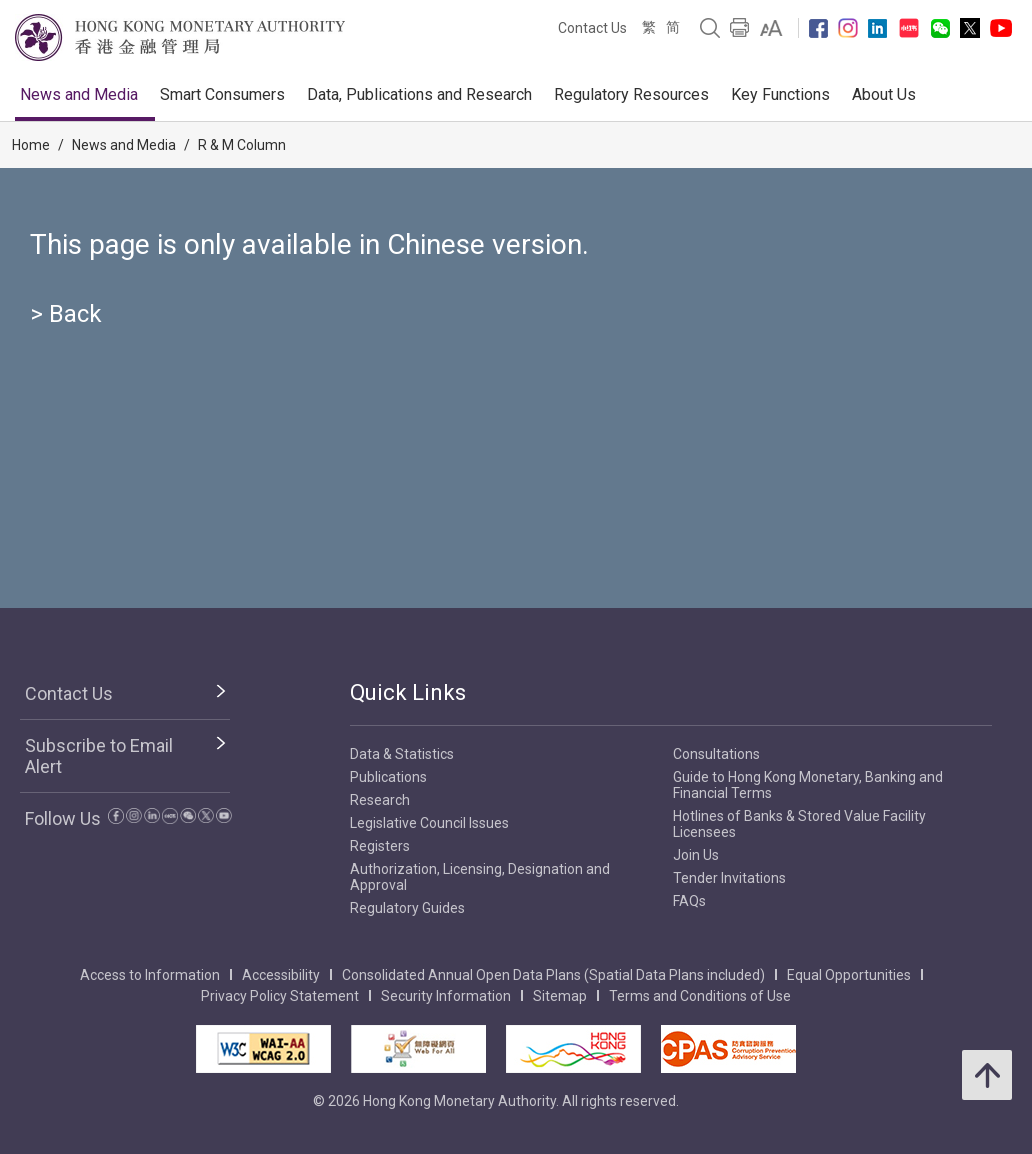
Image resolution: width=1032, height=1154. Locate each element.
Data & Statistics (402, 754)
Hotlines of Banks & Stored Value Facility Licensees (799, 824)
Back (75, 314)
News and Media (79, 94)
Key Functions (780, 94)
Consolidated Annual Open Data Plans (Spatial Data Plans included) (553, 975)
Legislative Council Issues (429, 823)
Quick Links (408, 692)
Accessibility (281, 975)
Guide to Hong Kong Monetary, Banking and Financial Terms (808, 785)
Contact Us (592, 28)
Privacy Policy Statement (280, 996)
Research (380, 800)
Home (31, 145)
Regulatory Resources (631, 94)
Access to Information (150, 975)
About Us (884, 94)
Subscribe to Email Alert (99, 756)
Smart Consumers (222, 94)
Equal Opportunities (849, 975)
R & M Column (242, 145)
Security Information (446, 996)
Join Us (696, 855)
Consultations (716, 754)
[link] (771, 28)
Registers (380, 846)
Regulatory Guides (407, 908)
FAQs (689, 901)
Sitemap (560, 996)
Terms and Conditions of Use (700, 996)
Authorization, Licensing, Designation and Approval (480, 877)
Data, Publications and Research (419, 94)
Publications (388, 777)
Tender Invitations (729, 878)
